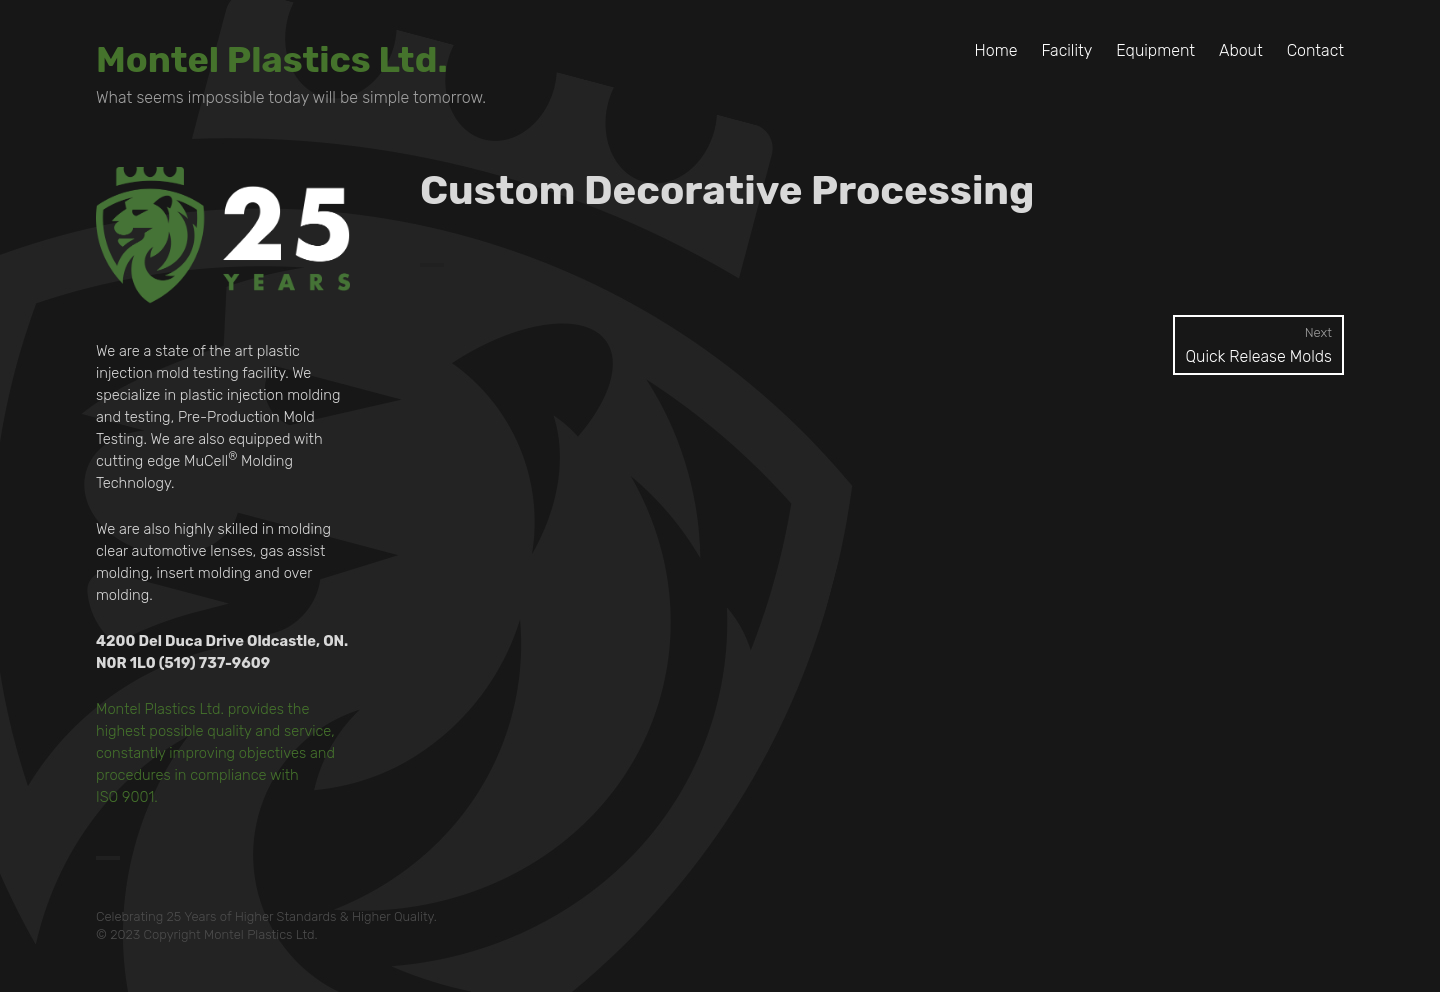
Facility (1066, 50)
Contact (1315, 50)
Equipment (1155, 50)
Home (996, 50)
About (1241, 50)
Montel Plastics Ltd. (272, 59)
